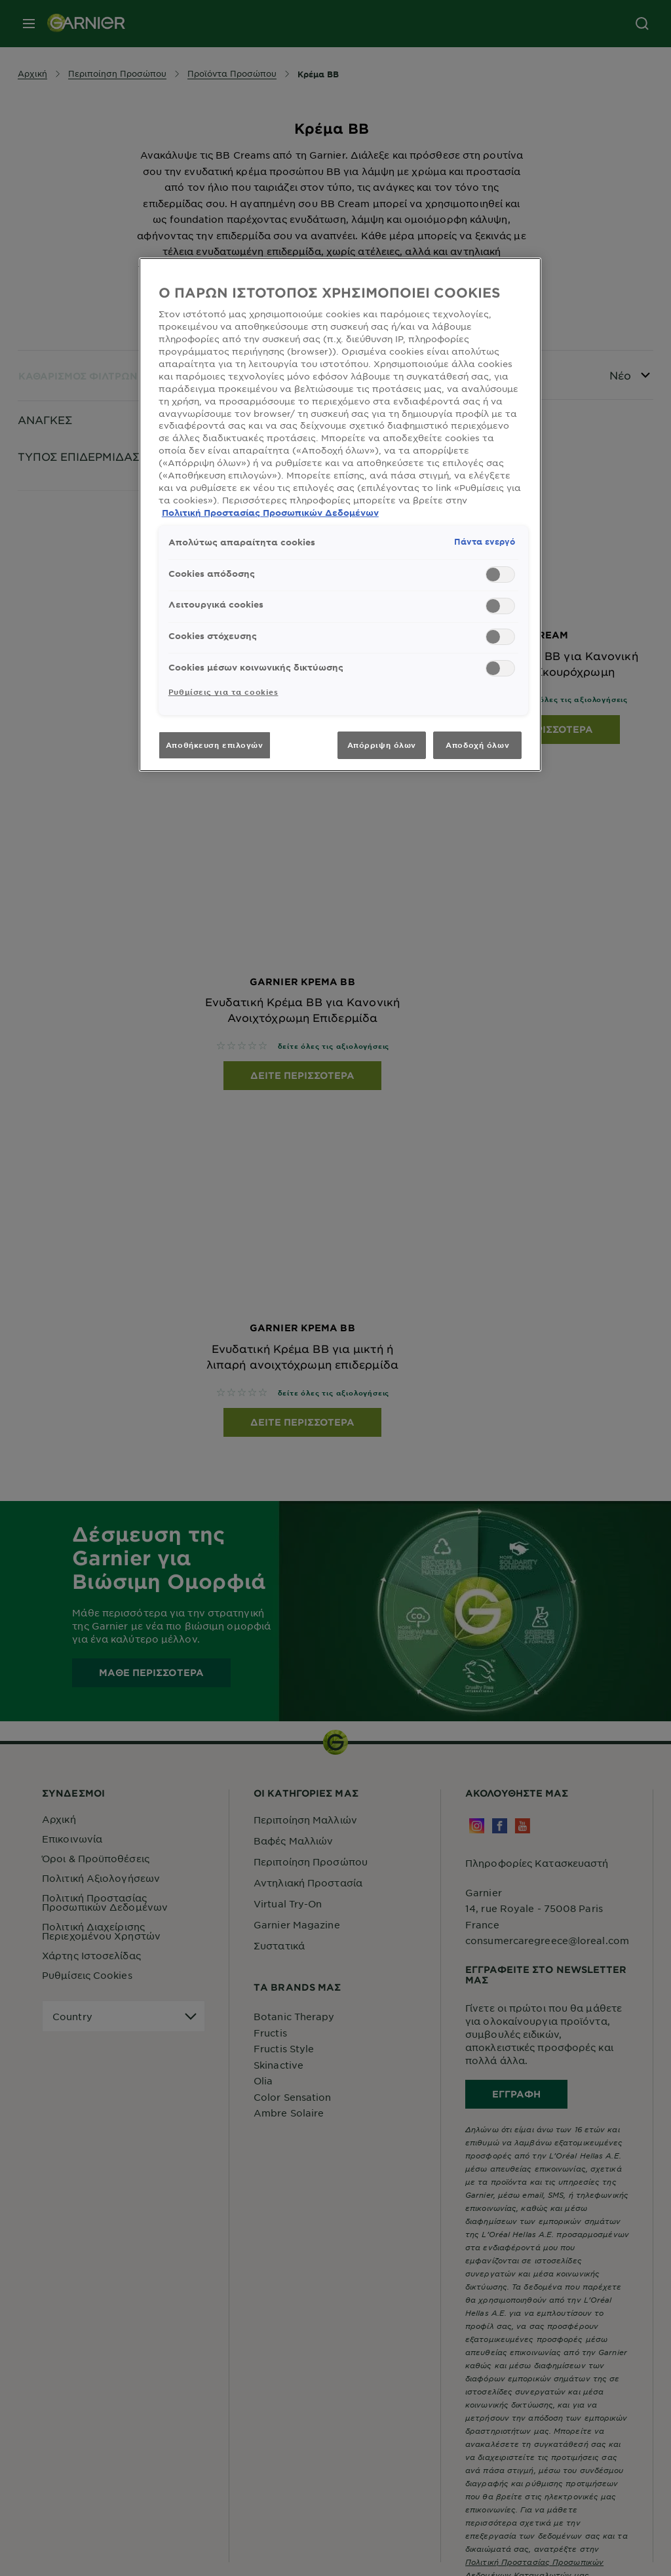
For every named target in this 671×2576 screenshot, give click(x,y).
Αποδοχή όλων (477, 744)
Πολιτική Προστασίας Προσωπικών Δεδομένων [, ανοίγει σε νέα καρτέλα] (270, 512)
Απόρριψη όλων (381, 744)
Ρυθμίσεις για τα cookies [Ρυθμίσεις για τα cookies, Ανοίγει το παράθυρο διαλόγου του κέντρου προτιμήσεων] (223, 691)
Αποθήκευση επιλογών (214, 744)
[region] (340, 514)
